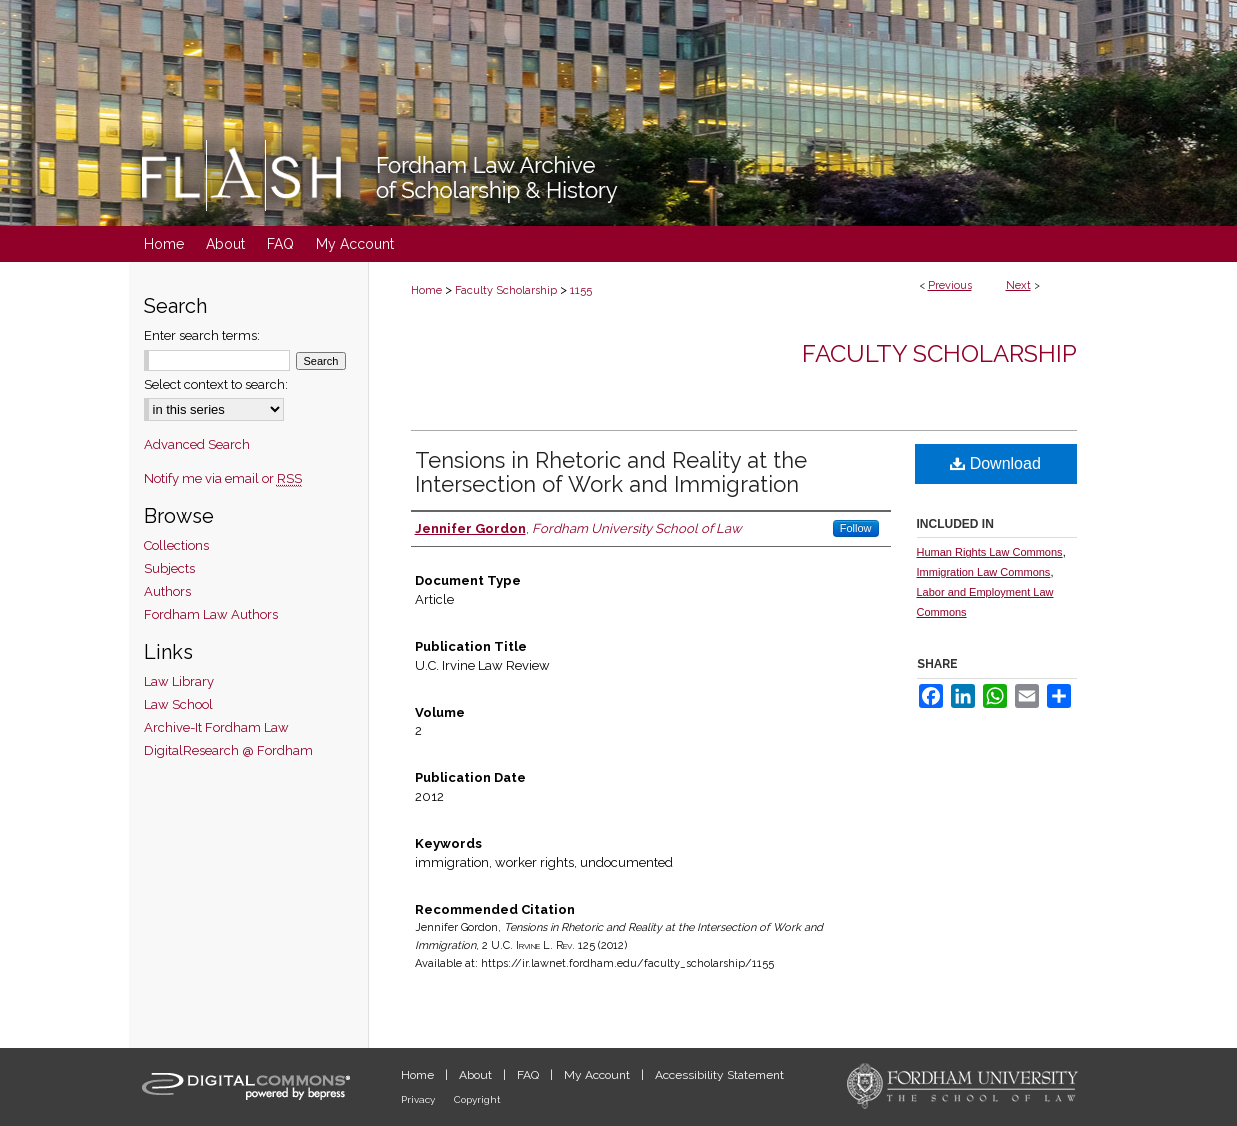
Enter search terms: (202, 335)
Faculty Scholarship (506, 290)
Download (995, 463)
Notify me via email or (223, 478)
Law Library (179, 681)
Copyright (477, 1099)
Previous (950, 285)
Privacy (419, 1099)
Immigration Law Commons (984, 572)
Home (426, 290)
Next (1018, 285)
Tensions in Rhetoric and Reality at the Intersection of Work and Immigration (611, 472)
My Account (598, 1075)
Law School (178, 704)
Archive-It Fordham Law (216, 727)
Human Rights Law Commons (990, 552)
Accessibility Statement (719, 1075)
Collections (176, 545)
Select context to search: (216, 384)
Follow (856, 528)
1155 (581, 290)
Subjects (169, 568)
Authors (167, 591)
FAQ (529, 1075)
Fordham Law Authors (211, 614)
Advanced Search (197, 444)
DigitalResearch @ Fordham (228, 750)
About (477, 1075)
